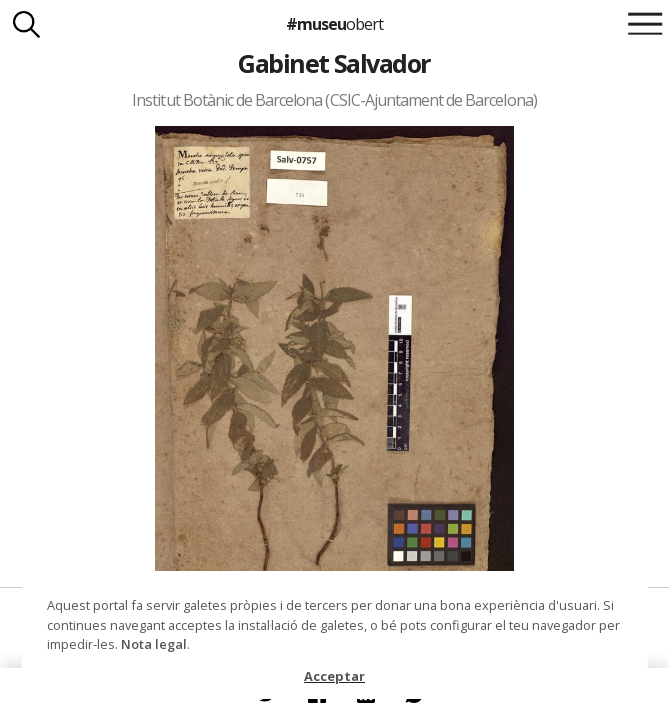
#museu (334, 24)
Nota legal (154, 644)
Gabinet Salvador (334, 63)
